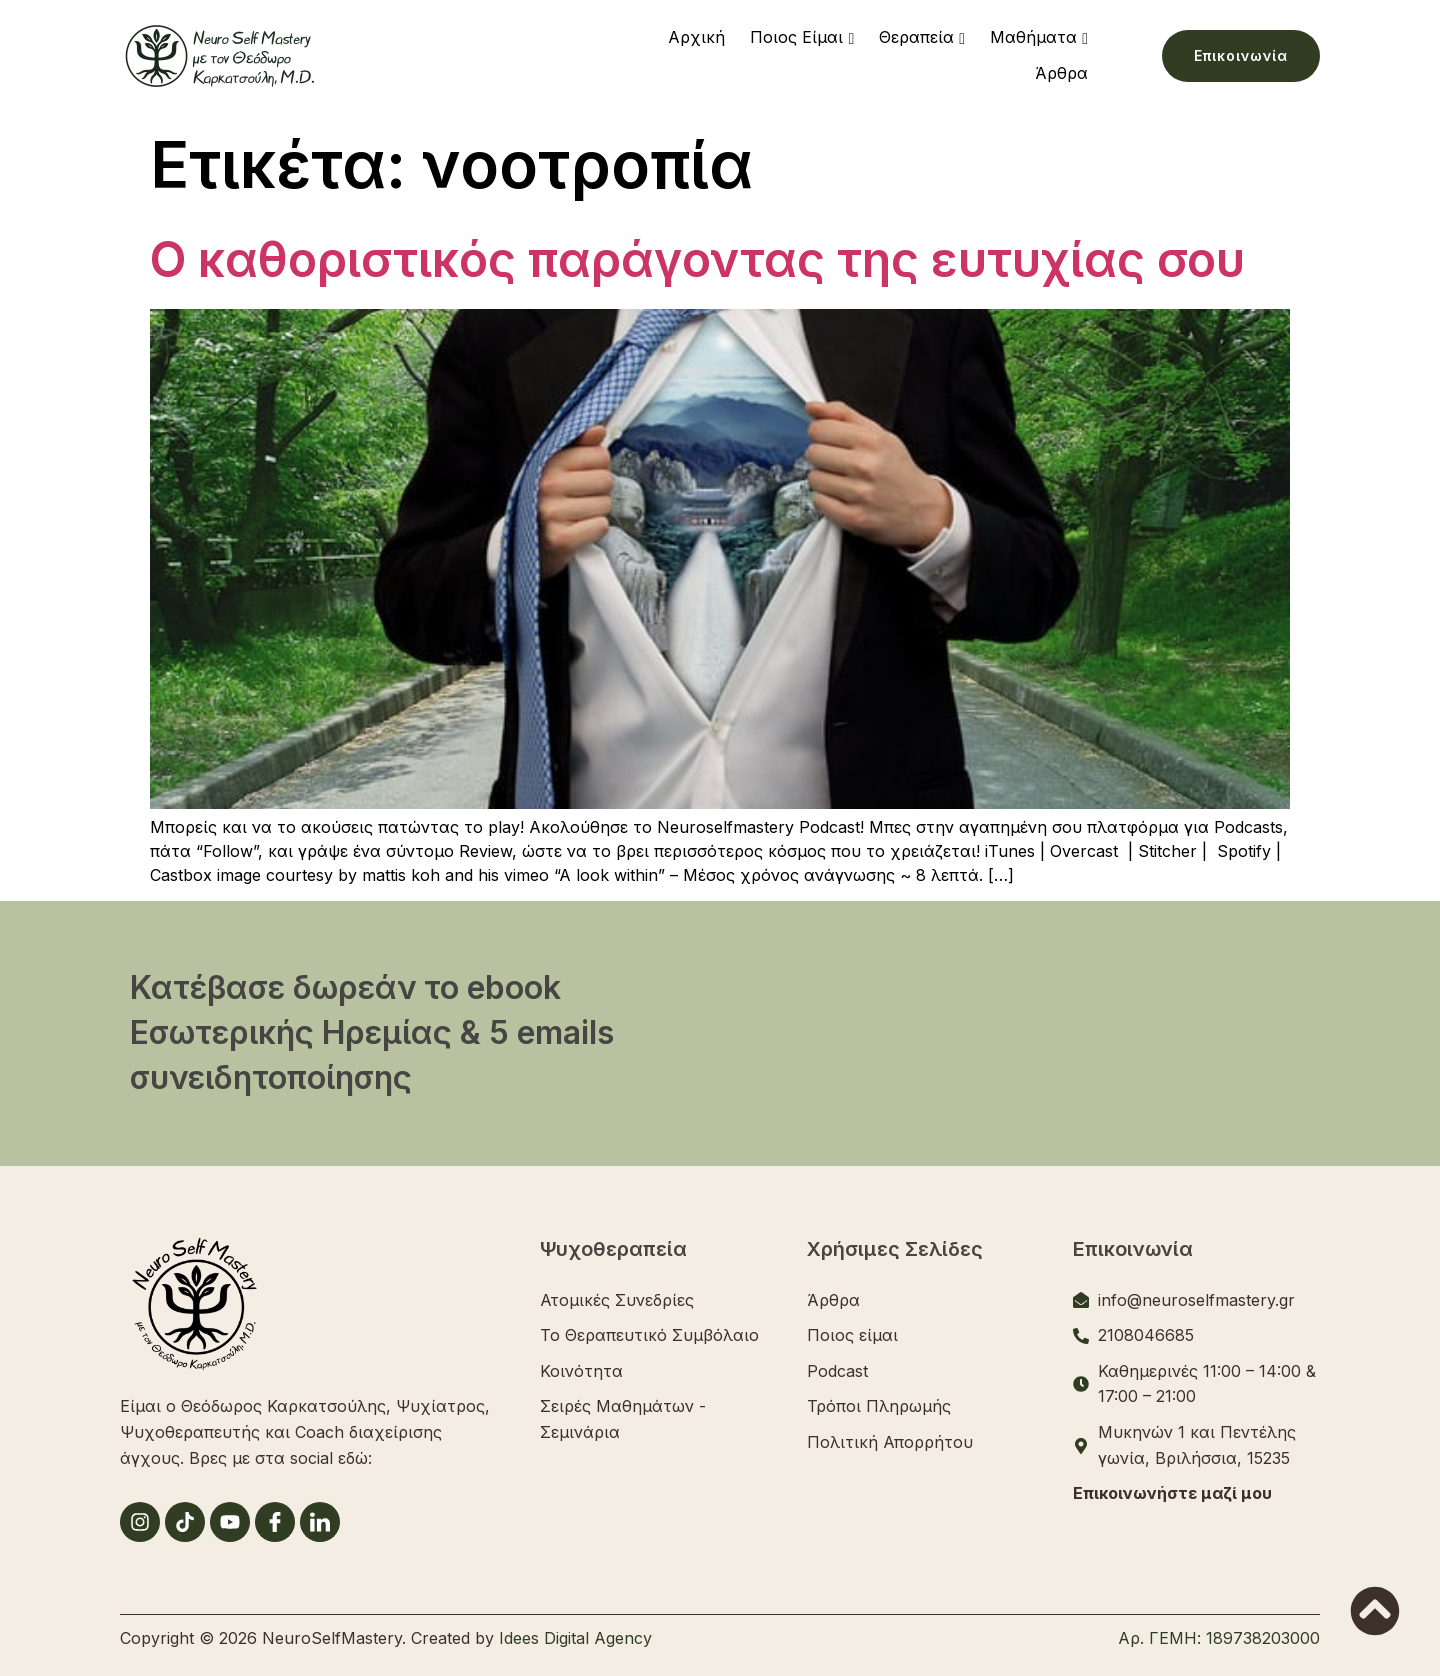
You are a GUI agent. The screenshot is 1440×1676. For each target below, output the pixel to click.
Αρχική (696, 37)
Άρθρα (1061, 73)
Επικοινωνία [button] (1241, 55)
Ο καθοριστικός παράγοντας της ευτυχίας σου (697, 259)
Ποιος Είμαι (796, 37)
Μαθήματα (1033, 37)
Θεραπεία (916, 37)
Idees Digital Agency (575, 1638)
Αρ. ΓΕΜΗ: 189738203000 (1219, 1638)
